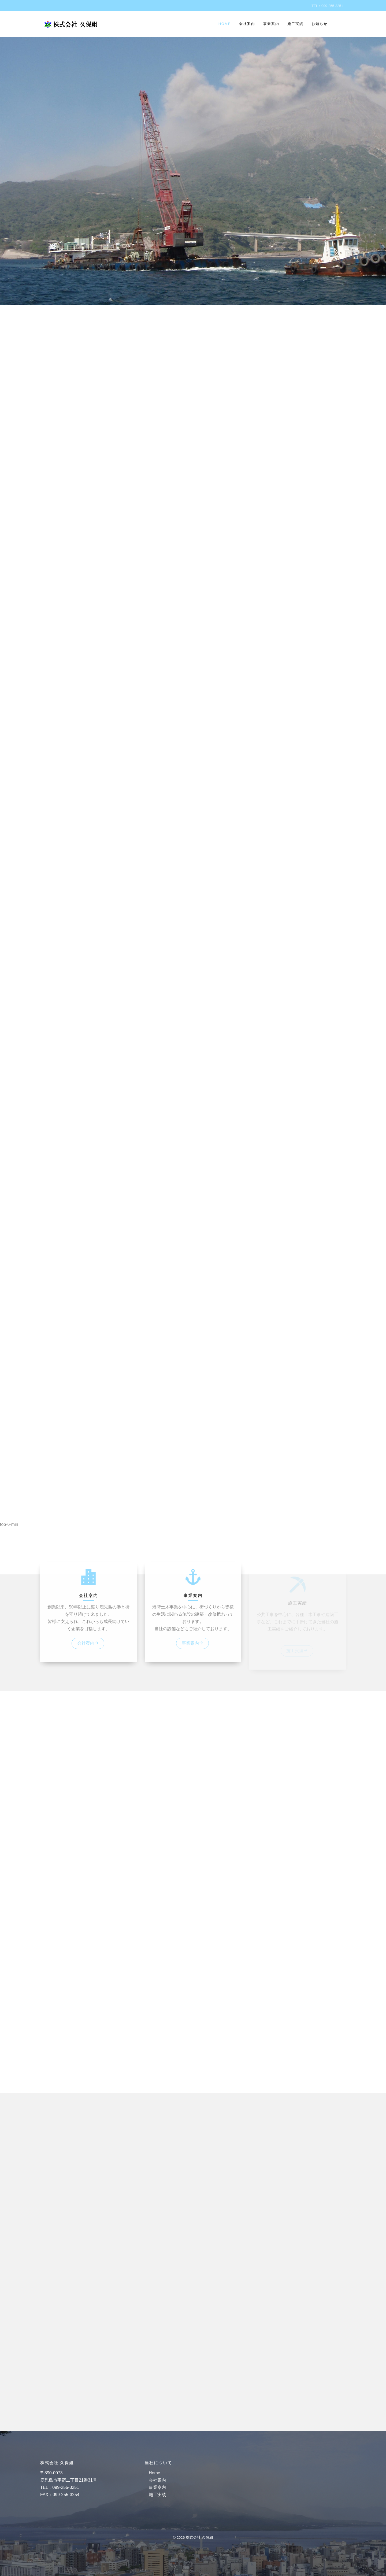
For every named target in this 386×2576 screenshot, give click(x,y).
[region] (193, 805)
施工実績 (295, 24)
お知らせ (319, 24)
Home (224, 24)
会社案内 (247, 24)
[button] (193, 1561)
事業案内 (271, 24)
